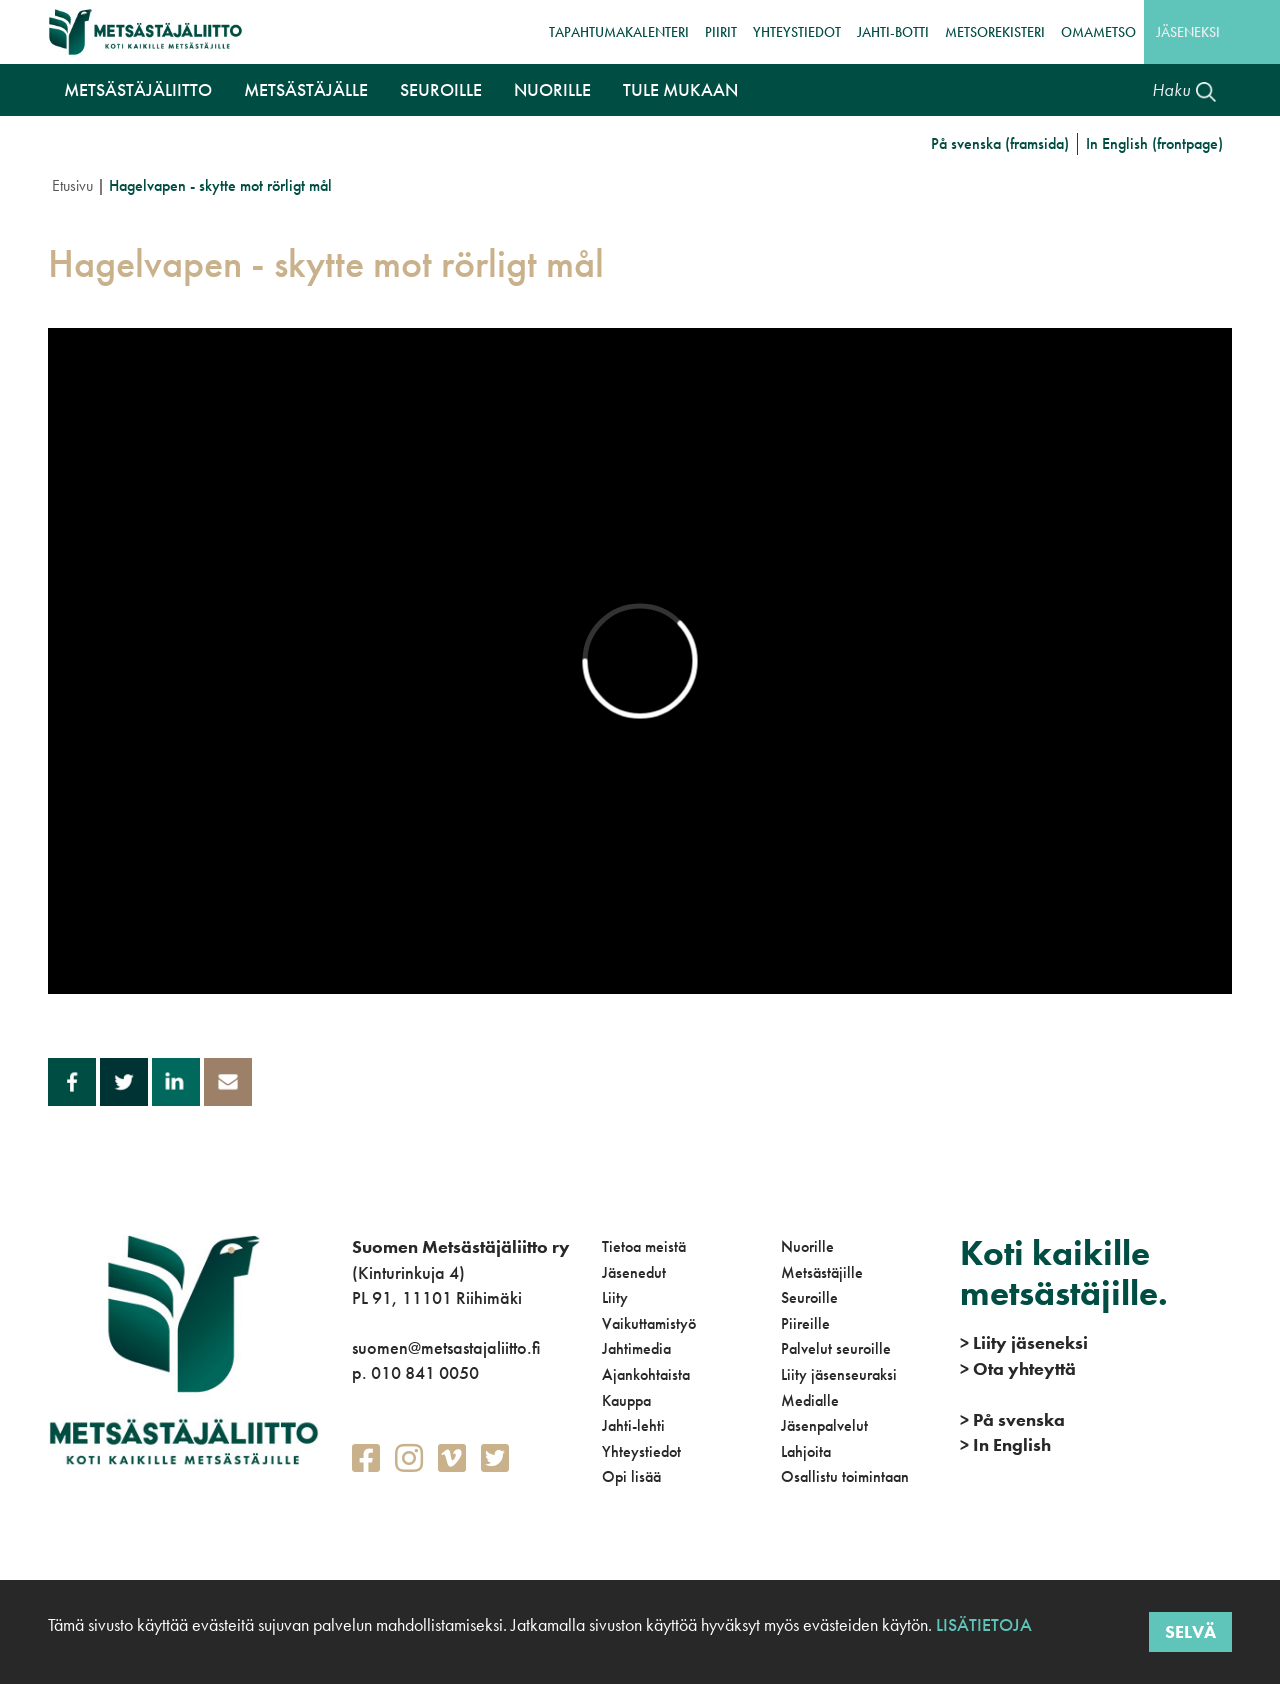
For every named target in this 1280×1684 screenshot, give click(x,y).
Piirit (721, 32)
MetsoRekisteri (995, 32)
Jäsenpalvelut (824, 1425)
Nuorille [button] (552, 89)
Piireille (805, 1323)
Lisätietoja (982, 1624)
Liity (615, 1297)
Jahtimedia (636, 1348)
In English (1005, 1444)
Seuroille (809, 1297)
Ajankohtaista (646, 1374)
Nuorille (807, 1246)
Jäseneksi (1188, 32)
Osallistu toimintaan (845, 1476)
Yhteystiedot (797, 32)
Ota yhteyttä (1018, 1368)
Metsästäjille (822, 1272)
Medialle (810, 1400)
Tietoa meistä (644, 1246)
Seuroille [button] (441, 89)
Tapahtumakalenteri (619, 32)
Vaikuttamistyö (649, 1323)
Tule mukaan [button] (680, 89)
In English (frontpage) (1154, 143)
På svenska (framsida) (1000, 143)
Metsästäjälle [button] (306, 89)
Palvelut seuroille (836, 1348)
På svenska (1012, 1419)
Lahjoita (806, 1451)
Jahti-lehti (633, 1425)
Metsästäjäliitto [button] (138, 89)
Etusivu (72, 185)
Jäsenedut (634, 1272)
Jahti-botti (893, 32)
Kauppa (626, 1400)
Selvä (1190, 1631)
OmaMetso (1098, 32)
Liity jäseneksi (1024, 1342)
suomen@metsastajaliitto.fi (446, 1347)
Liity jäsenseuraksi (839, 1374)
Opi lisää (631, 1476)
